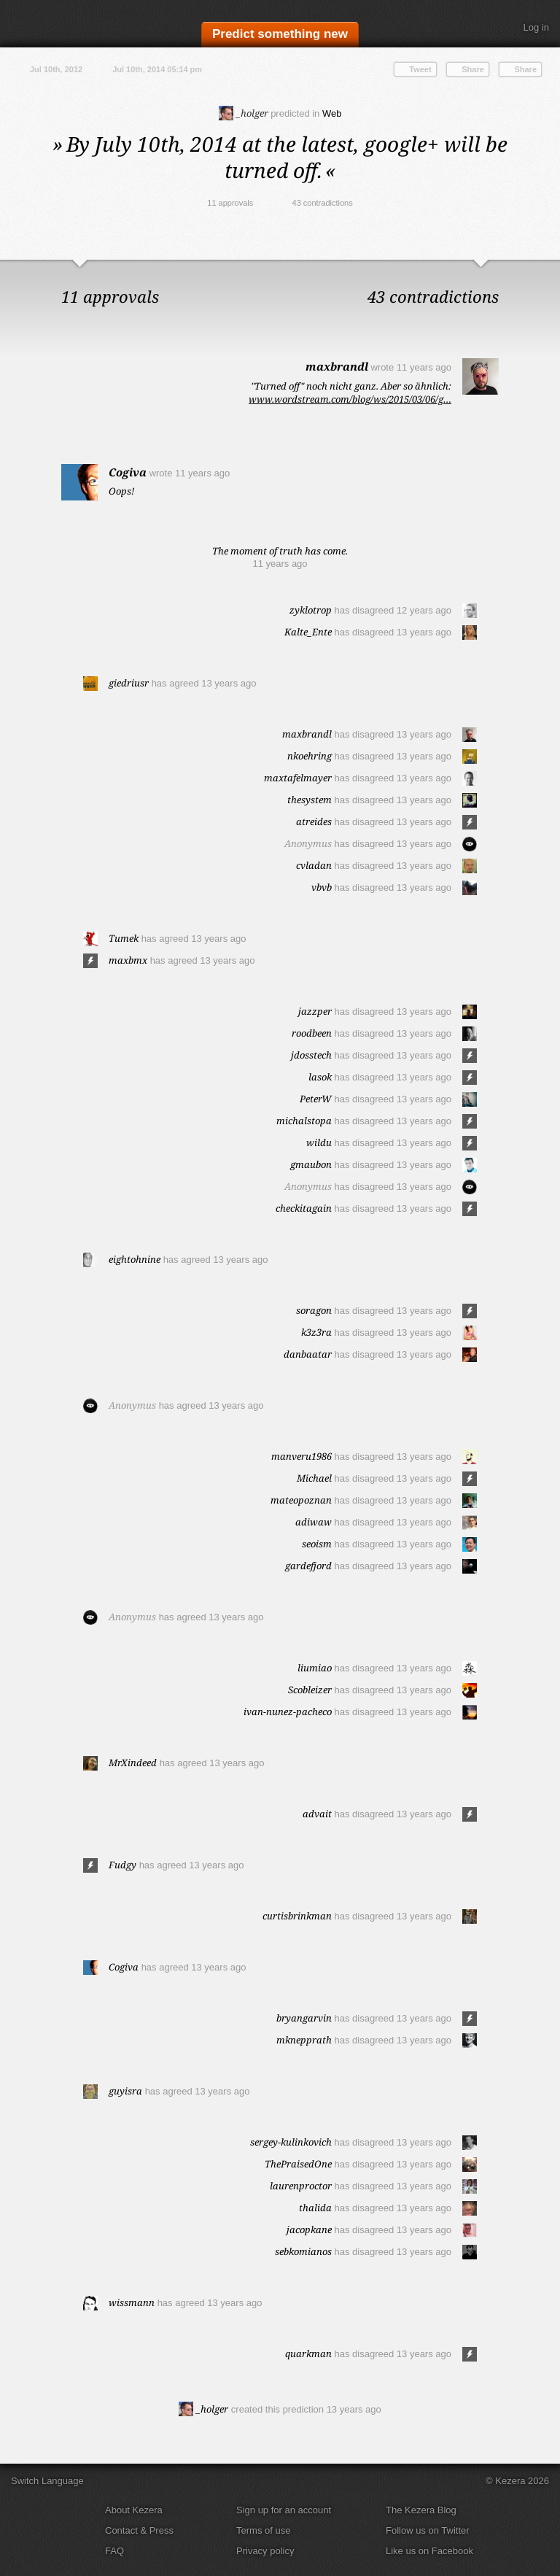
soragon (314, 1310)
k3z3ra (316, 1332)
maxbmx (128, 960)
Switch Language (47, 2480)
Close (545, 274)
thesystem (309, 799)
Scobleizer (310, 1689)
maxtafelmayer (298, 777)
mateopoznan (301, 1499)
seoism (317, 1543)
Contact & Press (139, 2530)
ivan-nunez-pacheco (288, 1711)
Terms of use (263, 2530)
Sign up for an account (283, 2510)
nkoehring (309, 755)
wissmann (132, 2302)
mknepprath (304, 2039)
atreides (314, 821)
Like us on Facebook (429, 2550)
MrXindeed (133, 1762)
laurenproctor (301, 2185)
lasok (320, 1076)
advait (317, 1813)
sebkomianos (303, 2251)
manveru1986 (301, 1456)
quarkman (308, 2353)
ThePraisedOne (298, 2163)
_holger (243, 113)
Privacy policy (265, 2550)
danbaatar (308, 1354)
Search (498, 28)
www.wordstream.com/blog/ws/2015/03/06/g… (350, 399)
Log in (536, 27)
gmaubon (311, 1164)
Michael (314, 1478)
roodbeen (312, 1033)
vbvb (321, 887)
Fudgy (122, 1864)
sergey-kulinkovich (291, 2141)
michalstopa (304, 1120)
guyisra (125, 2090)
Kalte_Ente (308, 631)
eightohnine (134, 1259)
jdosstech (311, 1054)
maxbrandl (337, 366)
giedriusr (129, 682)
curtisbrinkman (297, 1915)
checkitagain (304, 1208)
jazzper (315, 1011)
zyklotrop (310, 609)
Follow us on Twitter (428, 2530)
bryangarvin (304, 2017)
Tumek (124, 938)
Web (332, 113)
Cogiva (128, 472)
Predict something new (280, 34)
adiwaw (313, 1521)
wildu (319, 1142)
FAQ (114, 2550)
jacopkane (309, 2229)
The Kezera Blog (421, 2510)
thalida (315, 2207)
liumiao (315, 1667)
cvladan (314, 865)
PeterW (316, 1098)
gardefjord (308, 1565)
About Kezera (134, 2510)
